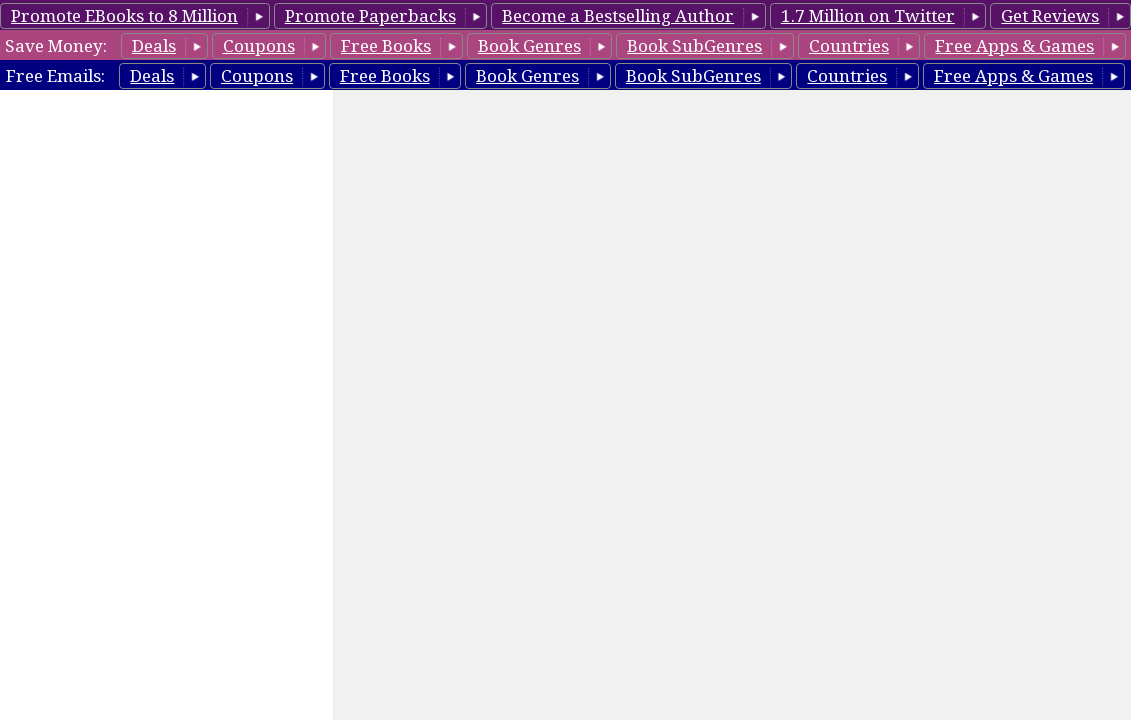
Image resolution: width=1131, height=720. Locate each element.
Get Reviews (1050, 15)
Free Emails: (55, 75)
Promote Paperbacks (370, 15)
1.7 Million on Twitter (868, 15)
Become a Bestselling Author (618, 15)
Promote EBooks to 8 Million (124, 15)
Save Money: (56, 45)
